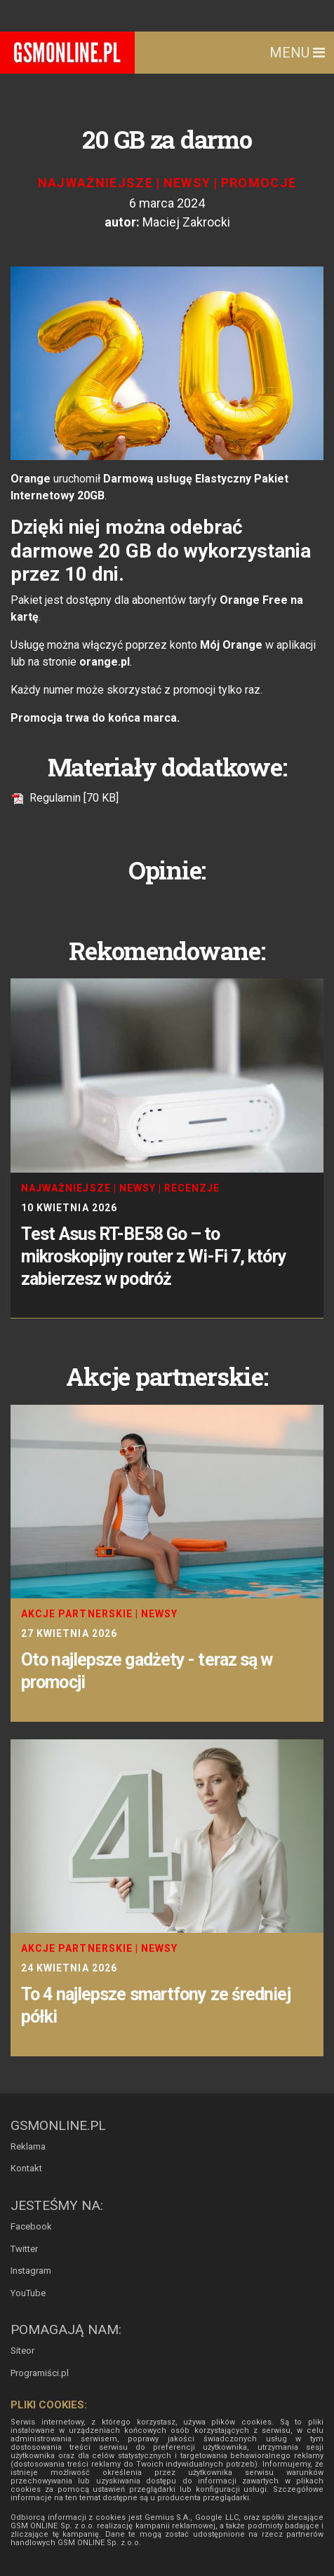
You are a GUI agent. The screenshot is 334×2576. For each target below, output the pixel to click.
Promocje (259, 182)
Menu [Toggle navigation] (297, 52)
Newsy (187, 182)
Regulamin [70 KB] (65, 797)
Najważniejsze (96, 182)
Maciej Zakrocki (186, 222)
